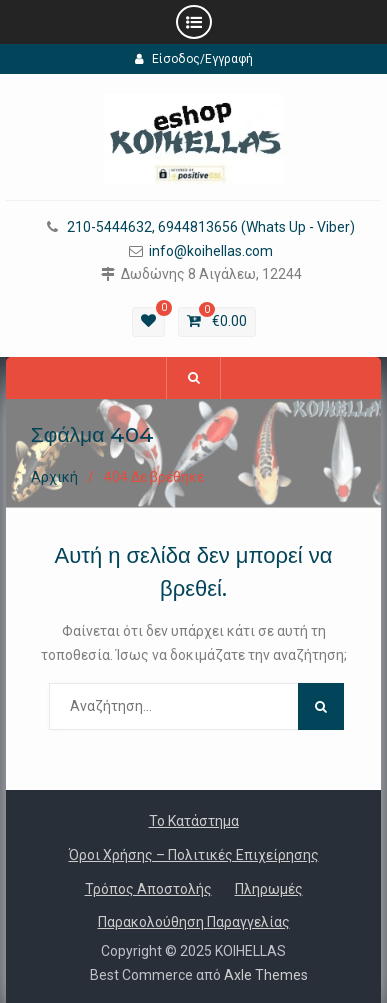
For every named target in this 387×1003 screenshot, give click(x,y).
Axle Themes (266, 975)
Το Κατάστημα (194, 821)
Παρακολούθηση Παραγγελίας (194, 922)
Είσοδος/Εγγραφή (194, 59)
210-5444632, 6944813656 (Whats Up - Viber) (211, 227)
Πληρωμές (269, 889)
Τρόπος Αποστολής (148, 889)
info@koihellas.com (211, 251)
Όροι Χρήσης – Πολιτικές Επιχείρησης (194, 855)
